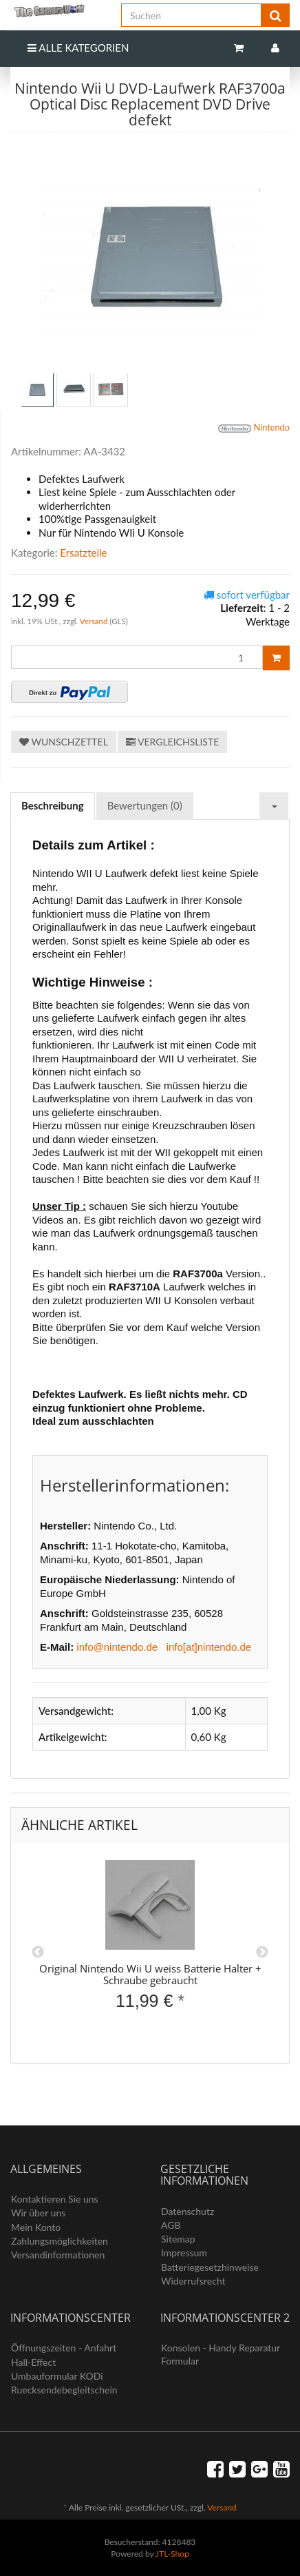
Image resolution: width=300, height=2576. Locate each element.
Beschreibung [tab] (52, 805)
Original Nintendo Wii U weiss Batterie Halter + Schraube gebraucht (150, 1974)
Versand (95, 621)
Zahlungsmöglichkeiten (59, 2241)
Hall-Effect (33, 2362)
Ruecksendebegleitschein (64, 2389)
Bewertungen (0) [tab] (144, 805)
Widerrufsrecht (193, 2281)
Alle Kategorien (78, 47)
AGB (171, 2225)
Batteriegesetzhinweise (210, 2267)
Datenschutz (187, 2211)
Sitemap (178, 2239)
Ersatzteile (83, 552)
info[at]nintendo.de (209, 1647)
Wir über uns (38, 2212)
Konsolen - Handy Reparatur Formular (220, 2354)
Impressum (184, 2252)
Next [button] (262, 1952)
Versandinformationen (58, 2254)
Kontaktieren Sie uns (54, 2199)
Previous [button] (37, 1952)
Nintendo (254, 428)
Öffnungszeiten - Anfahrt (63, 2347)
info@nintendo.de (117, 1647)
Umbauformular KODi (57, 2376)
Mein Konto (36, 2227)
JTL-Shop (172, 2553)
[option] (150, 1947)
